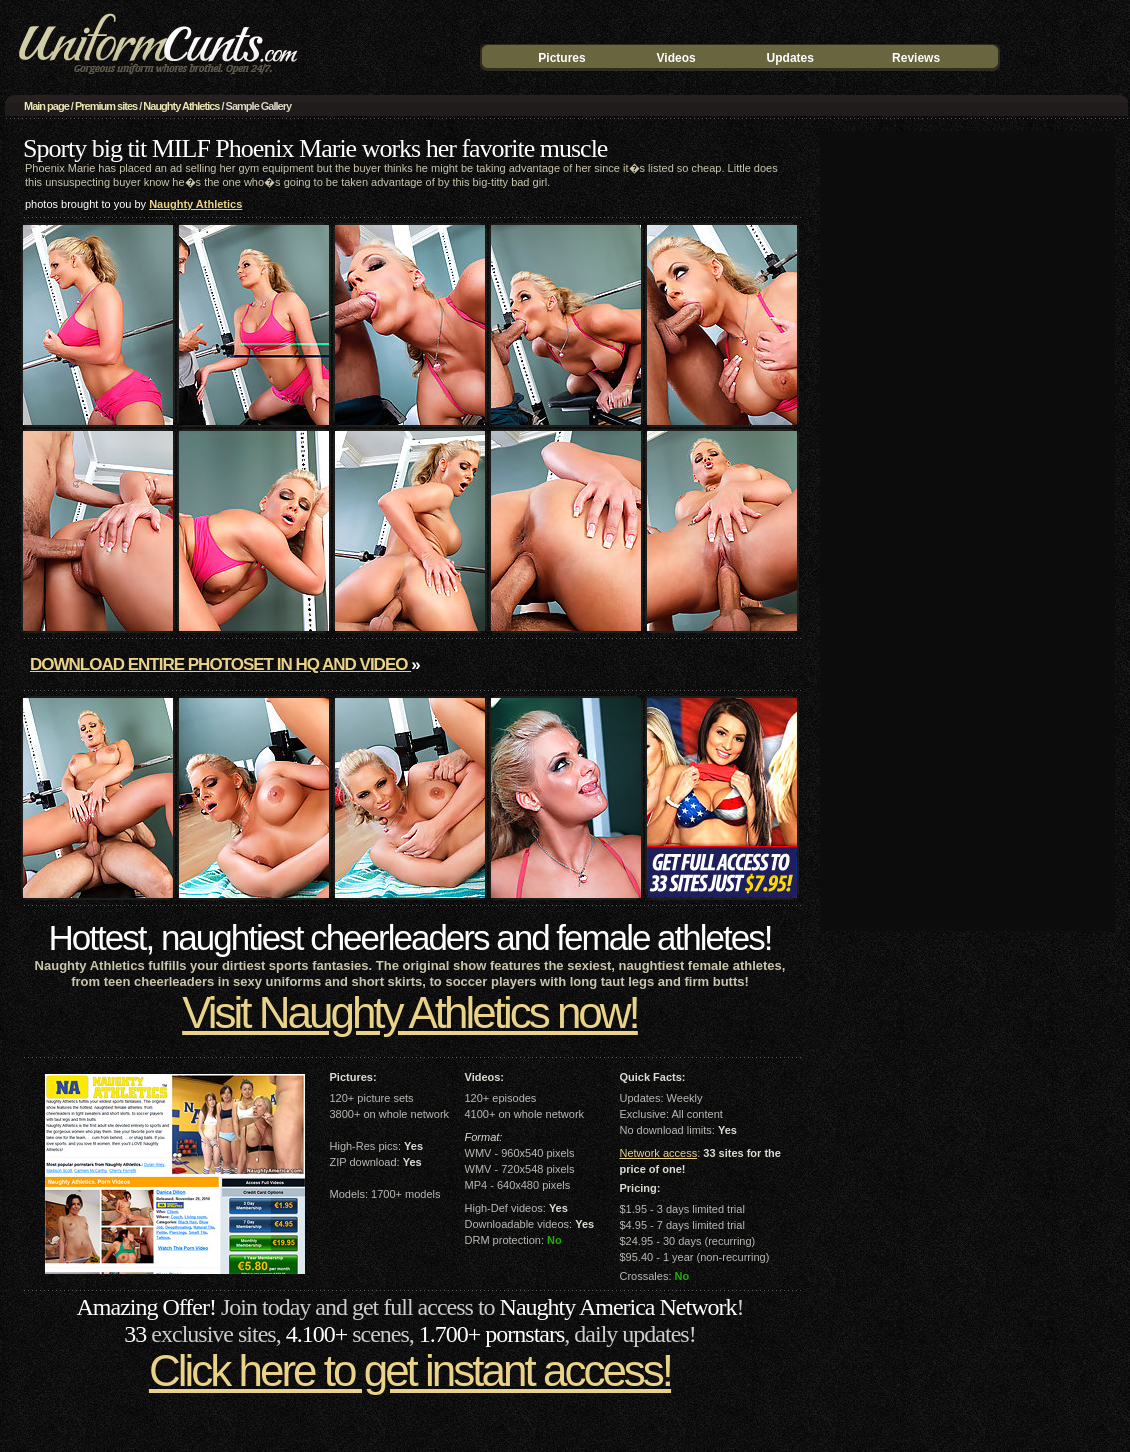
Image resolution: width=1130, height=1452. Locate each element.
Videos (676, 58)
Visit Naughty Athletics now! (410, 1012)
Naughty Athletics (181, 106)
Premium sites (106, 106)
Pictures (561, 58)
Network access (659, 1153)
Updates (790, 58)
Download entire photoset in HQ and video (220, 664)
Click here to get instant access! (410, 1370)
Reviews (916, 58)
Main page (46, 106)
